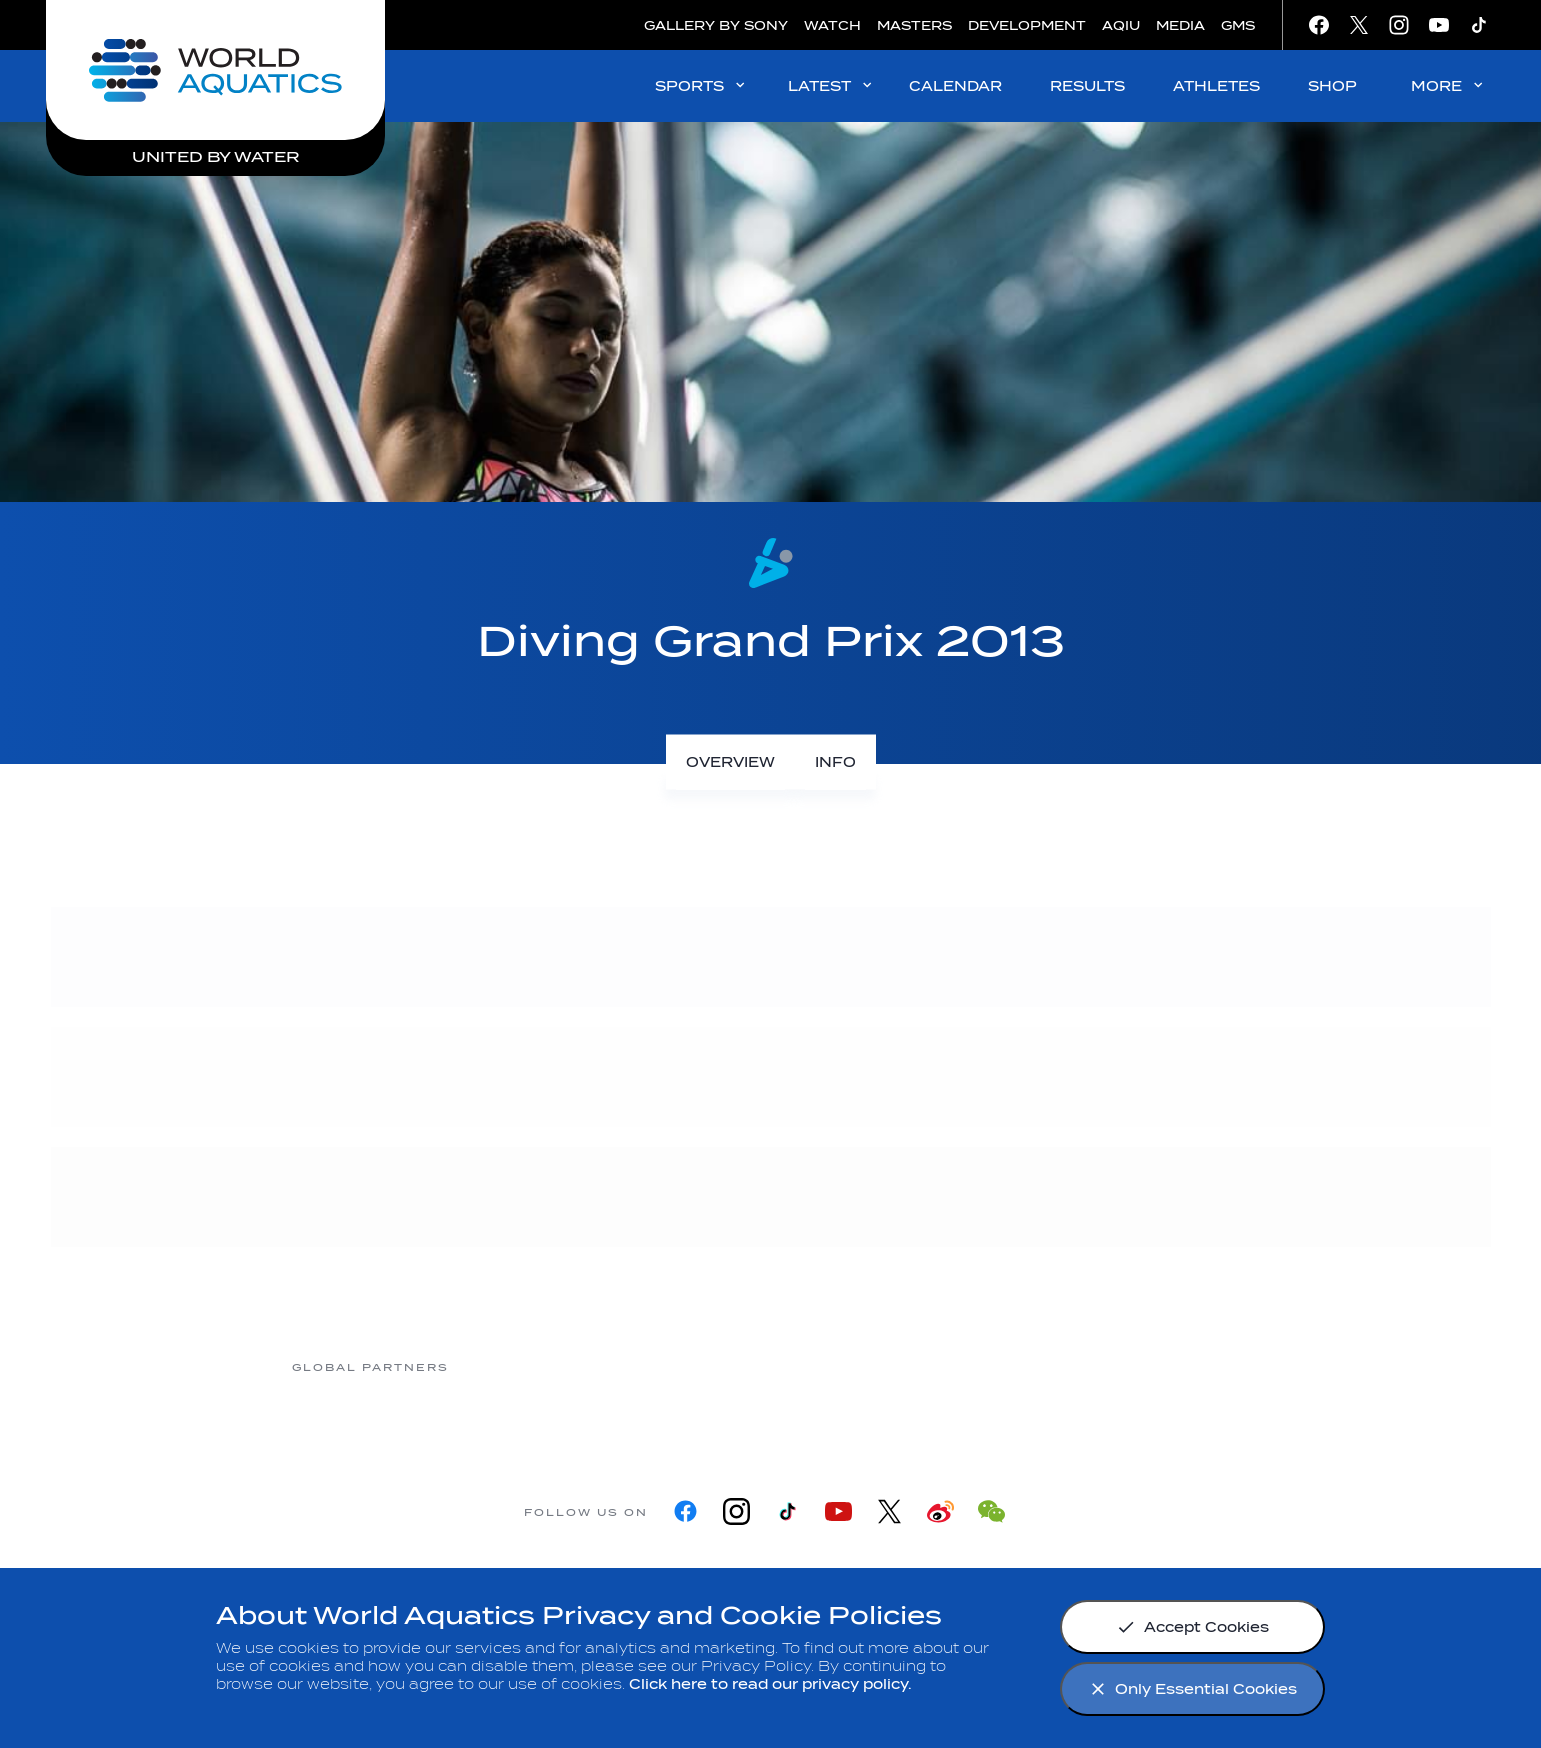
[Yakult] (1169, 1366)
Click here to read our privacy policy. (770, 1684)
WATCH (832, 25)
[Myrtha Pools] (529, 1366)
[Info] (835, 762)
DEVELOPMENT (1027, 25)
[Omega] (849, 1366)
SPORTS (701, 85)
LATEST (831, 85)
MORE (1448, 85)
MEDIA (1180, 25)
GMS (1238, 25)
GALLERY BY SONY (716, 25)
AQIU (1121, 25)
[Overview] (730, 762)
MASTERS (914, 25)
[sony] (1009, 1366)
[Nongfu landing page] (689, 1366)
